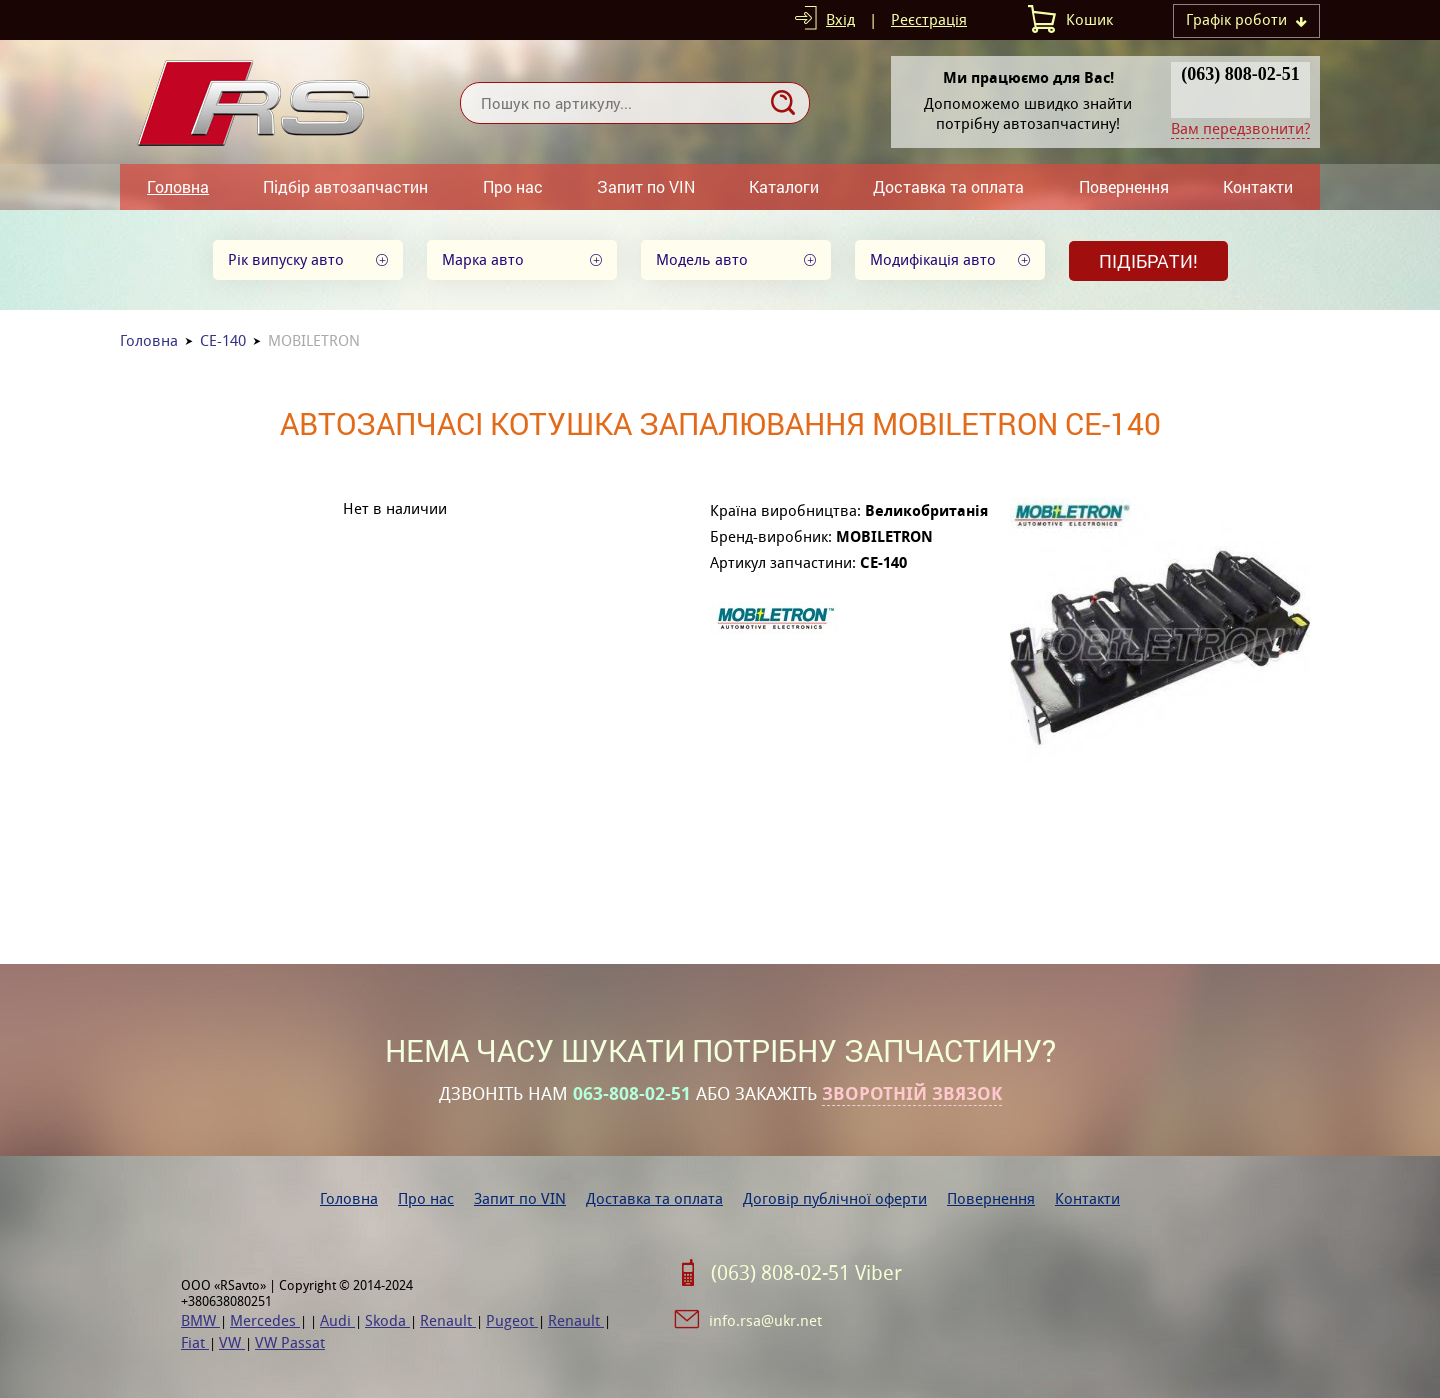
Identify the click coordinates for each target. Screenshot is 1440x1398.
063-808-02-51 (632, 1094)
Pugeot (512, 1320)
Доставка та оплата (948, 186)
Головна (178, 186)
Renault (448, 1320)
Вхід (840, 19)
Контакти (1258, 186)
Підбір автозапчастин (345, 186)
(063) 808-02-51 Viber (806, 1273)
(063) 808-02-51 (1240, 74)
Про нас (513, 186)
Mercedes (265, 1320)
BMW (200, 1320)
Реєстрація (929, 19)
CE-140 (223, 340)
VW (232, 1342)
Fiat (195, 1342)
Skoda (387, 1320)
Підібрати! (1148, 261)
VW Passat (290, 1342)
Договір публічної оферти (835, 1198)
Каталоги (784, 186)
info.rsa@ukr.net (765, 1320)
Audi (337, 1320)
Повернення (1124, 186)
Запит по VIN (646, 186)
